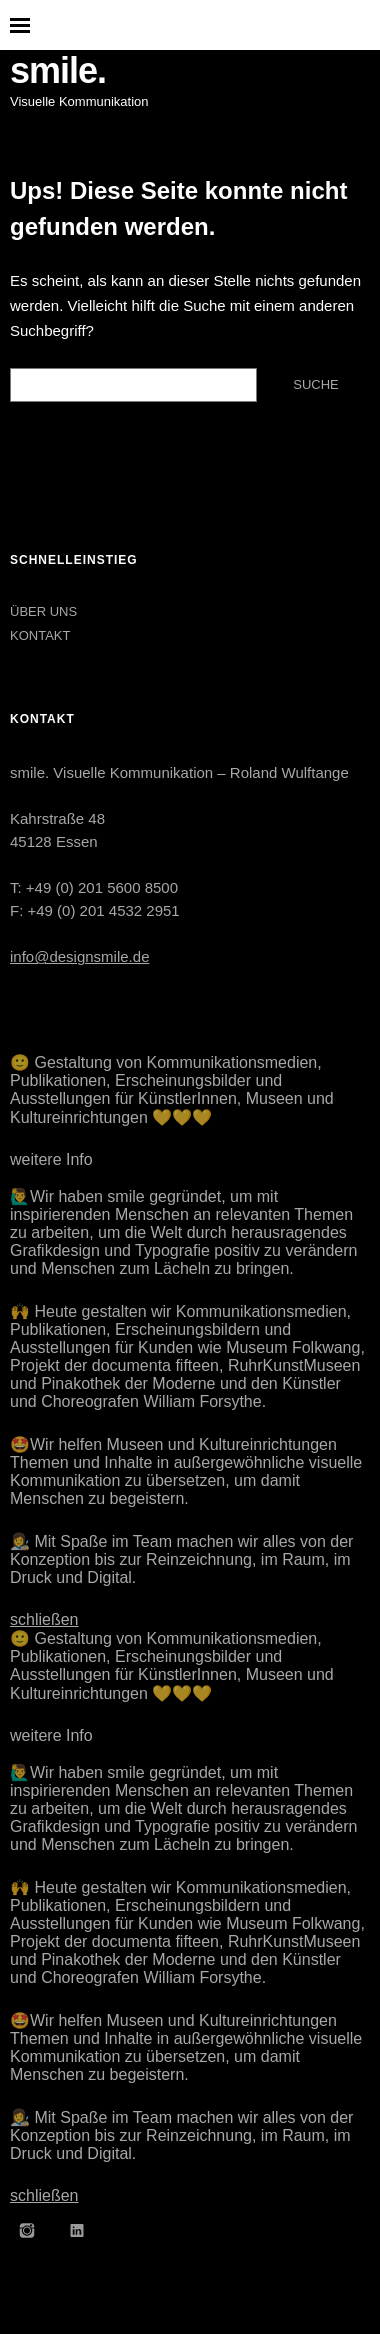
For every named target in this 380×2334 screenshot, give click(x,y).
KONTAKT (40, 635)
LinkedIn (77, 2230)
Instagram (27, 2230)
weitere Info (51, 1159)
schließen (44, 1619)
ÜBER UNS (43, 611)
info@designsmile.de (79, 956)
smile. (58, 70)
